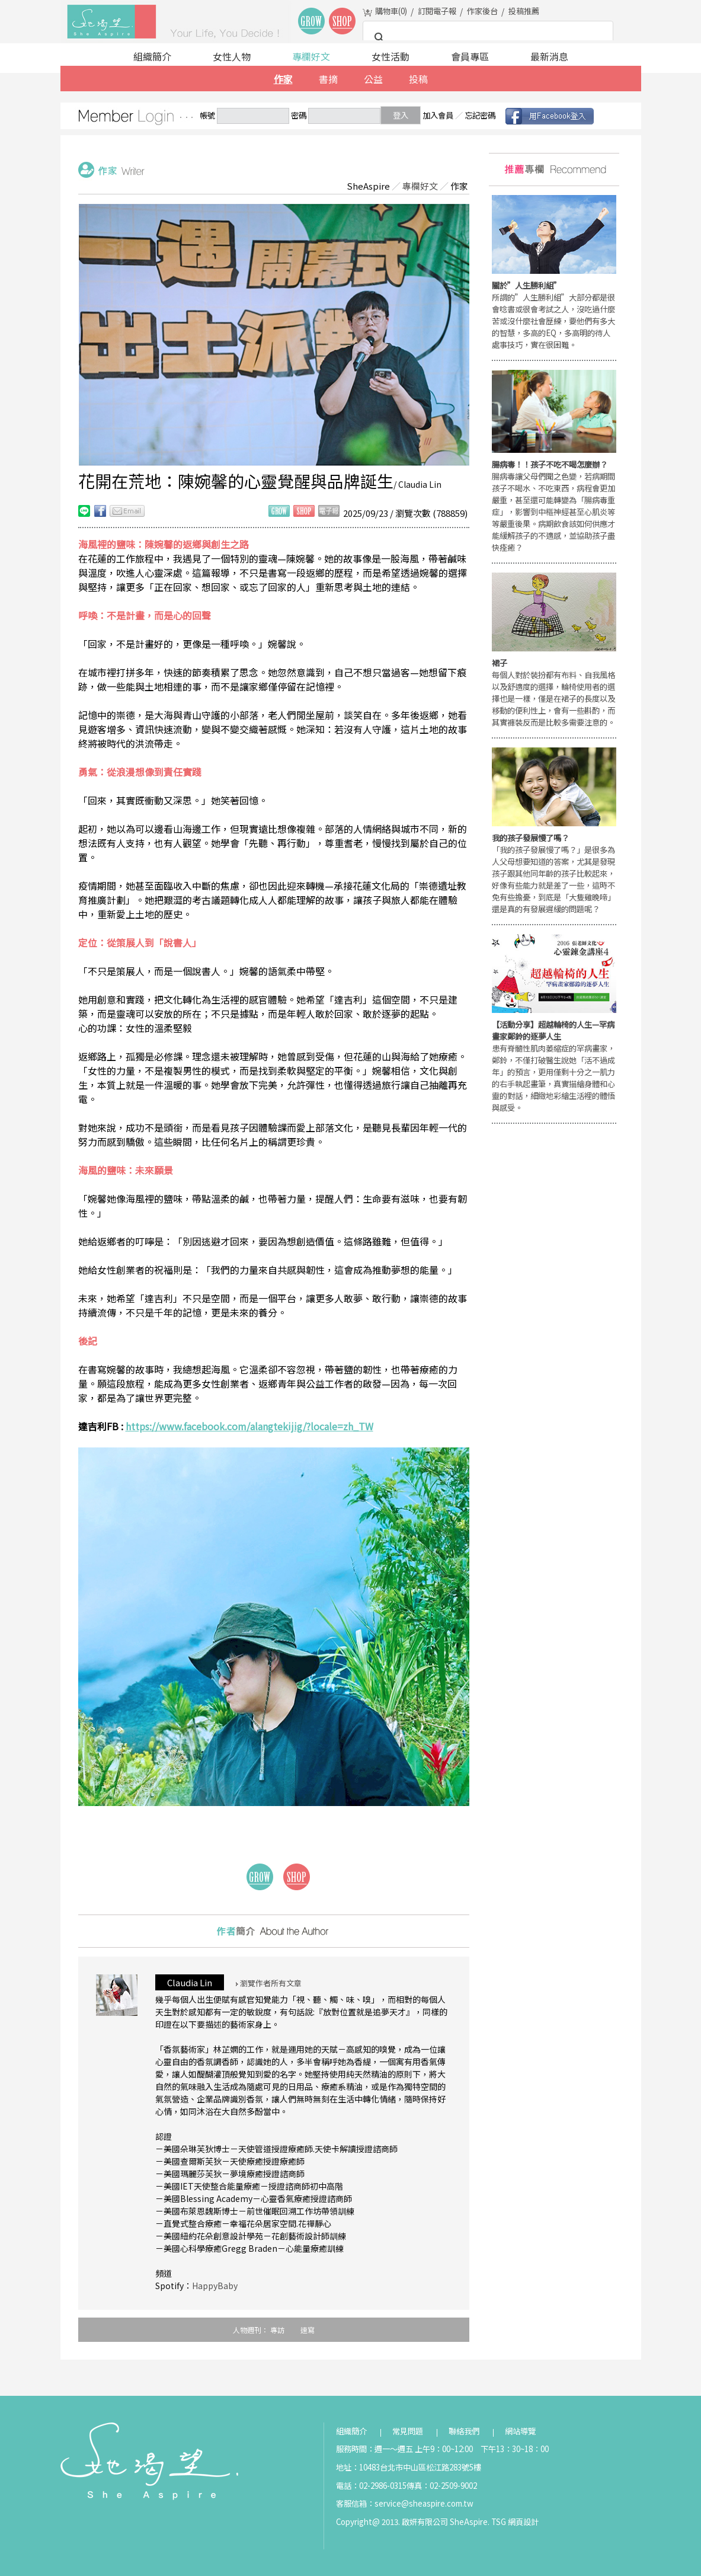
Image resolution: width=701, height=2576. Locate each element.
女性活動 (390, 56)
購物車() (391, 11)
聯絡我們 (464, 2431)
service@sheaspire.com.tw (423, 2503)
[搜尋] (486, 38)
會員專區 (470, 56)
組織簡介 (152, 56)
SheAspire (368, 186)
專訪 (277, 2330)
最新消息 (549, 56)
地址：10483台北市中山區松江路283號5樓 (408, 2467)
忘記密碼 (480, 115)
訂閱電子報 (437, 11)
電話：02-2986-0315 (371, 2485)
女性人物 (232, 56)
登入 (400, 115)
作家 (283, 79)
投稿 (418, 79)
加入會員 (437, 115)
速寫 (307, 2330)
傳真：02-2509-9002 (441, 2485)
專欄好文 (311, 56)
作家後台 (482, 11)
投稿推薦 (523, 11)
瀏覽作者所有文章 (269, 1983)
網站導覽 (520, 2431)
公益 (373, 79)
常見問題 (407, 2431)
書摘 (328, 79)
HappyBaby (215, 2285)
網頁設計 (523, 2521)
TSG (498, 2521)
